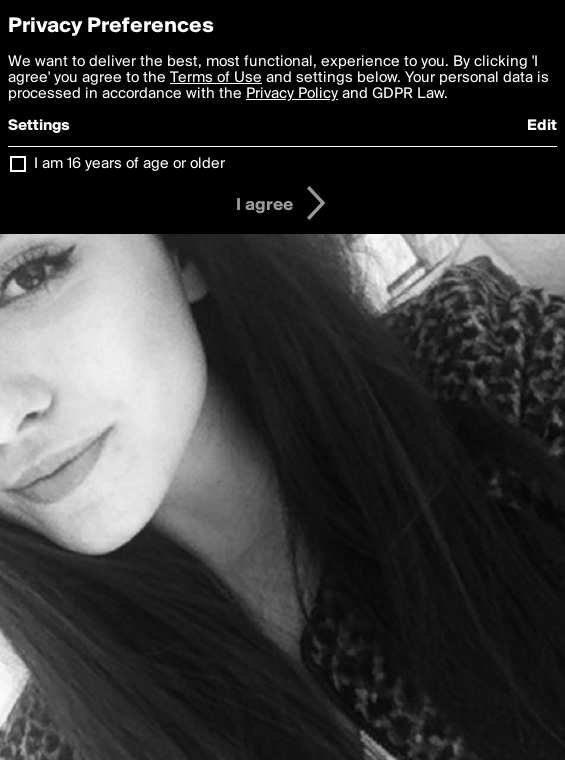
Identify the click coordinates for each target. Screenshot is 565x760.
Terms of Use (216, 78)
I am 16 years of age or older (129, 164)
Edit (542, 126)
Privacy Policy (292, 94)
